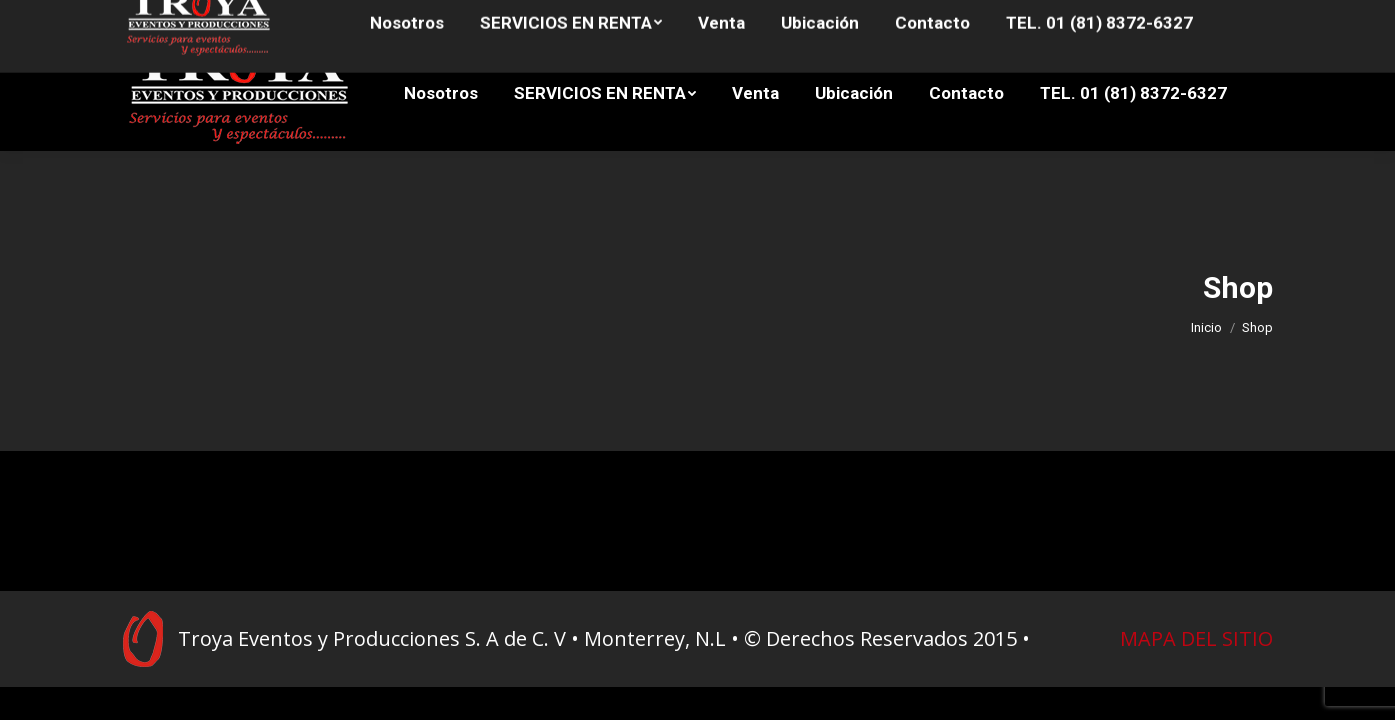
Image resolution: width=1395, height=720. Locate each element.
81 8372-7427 (340, 18)
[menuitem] (441, 93)
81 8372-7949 (162, 18)
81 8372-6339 (248, 18)
